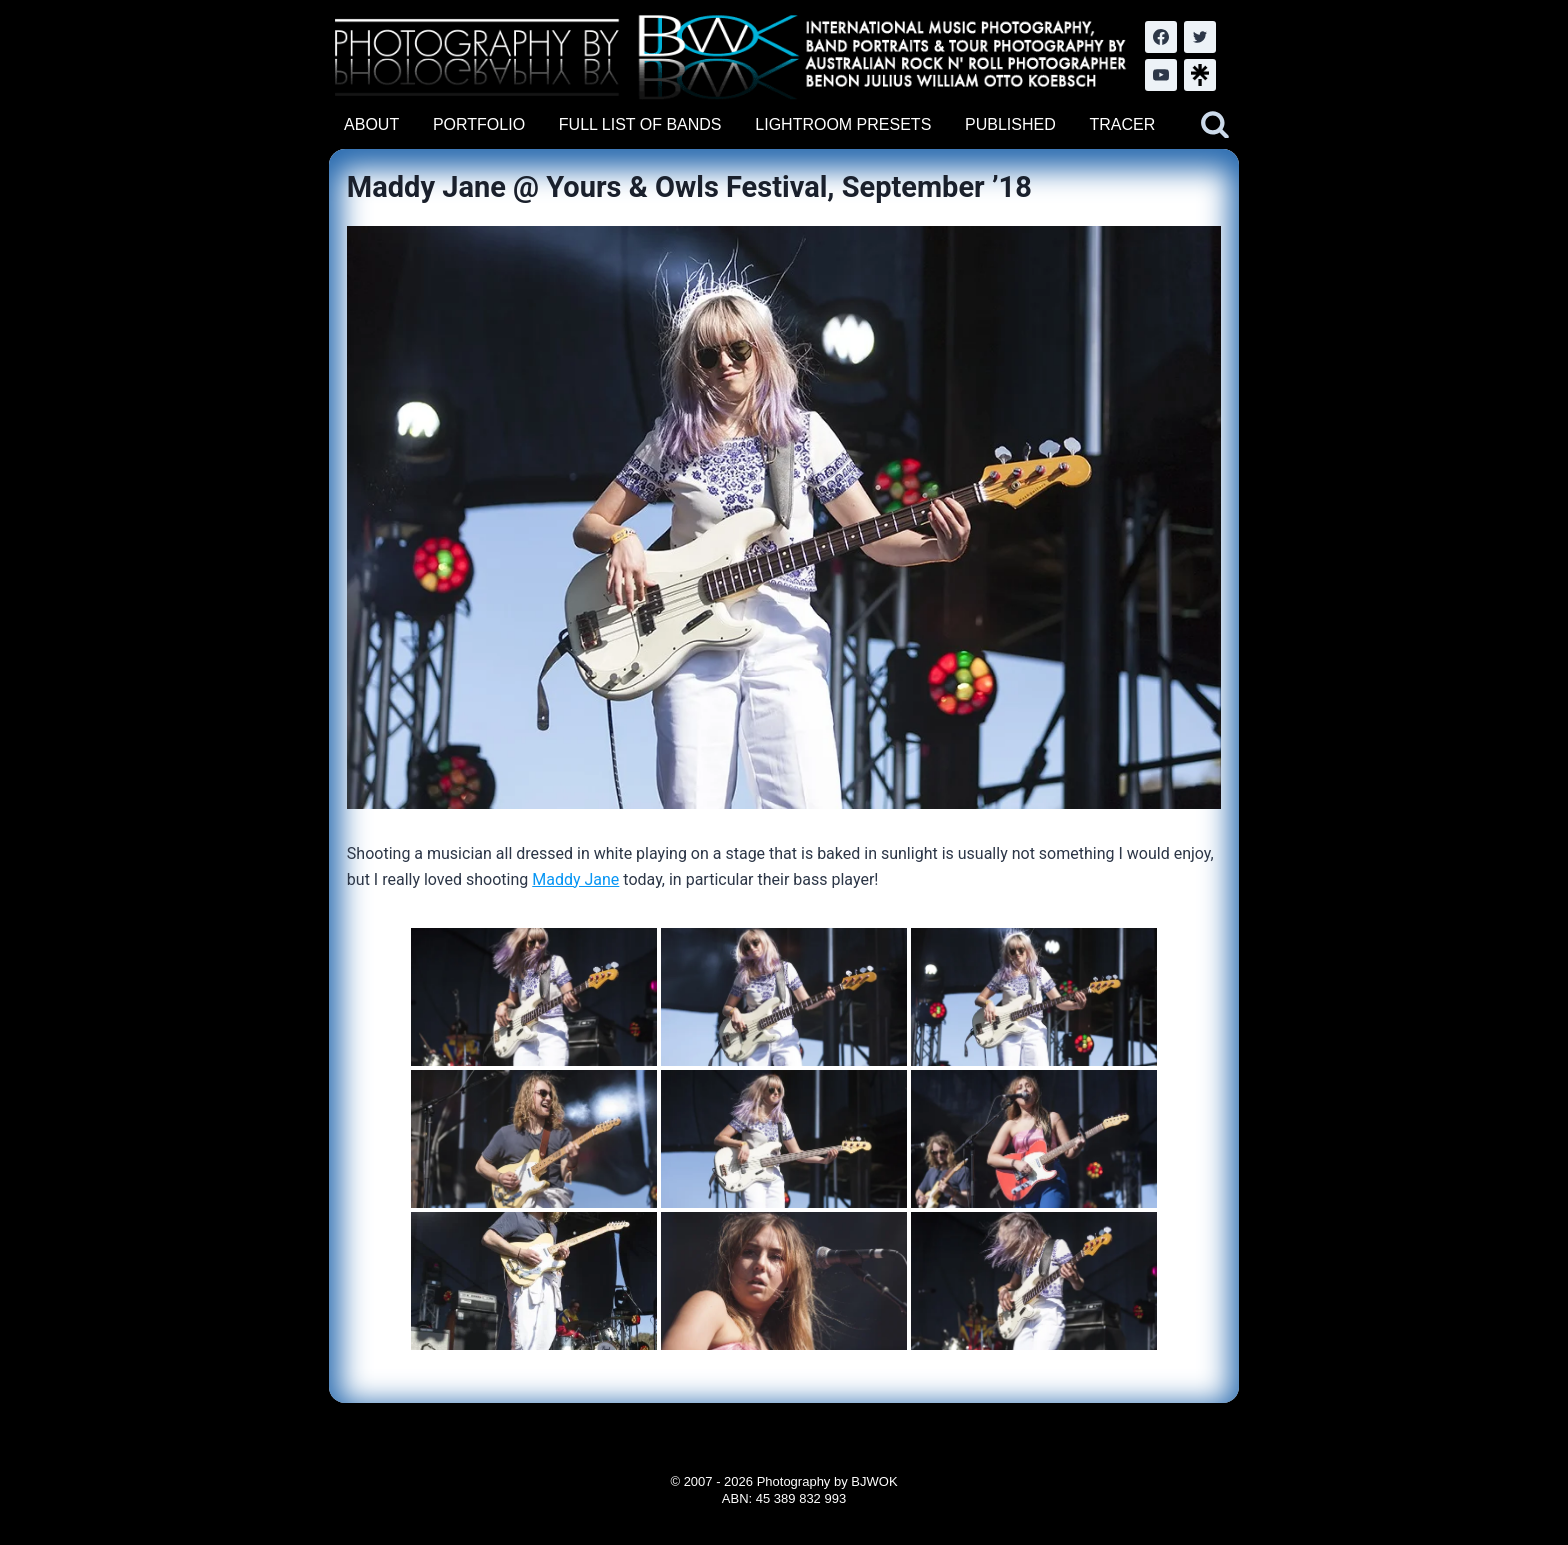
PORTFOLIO (479, 124)
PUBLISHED (1010, 124)
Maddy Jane (575, 879)
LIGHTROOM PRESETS (843, 124)
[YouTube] (1161, 75)
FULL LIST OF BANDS (640, 124)
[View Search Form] (1215, 125)
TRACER (1122, 124)
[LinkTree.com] (1200, 75)
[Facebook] (1161, 37)
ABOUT (371, 124)
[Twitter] (1200, 37)
